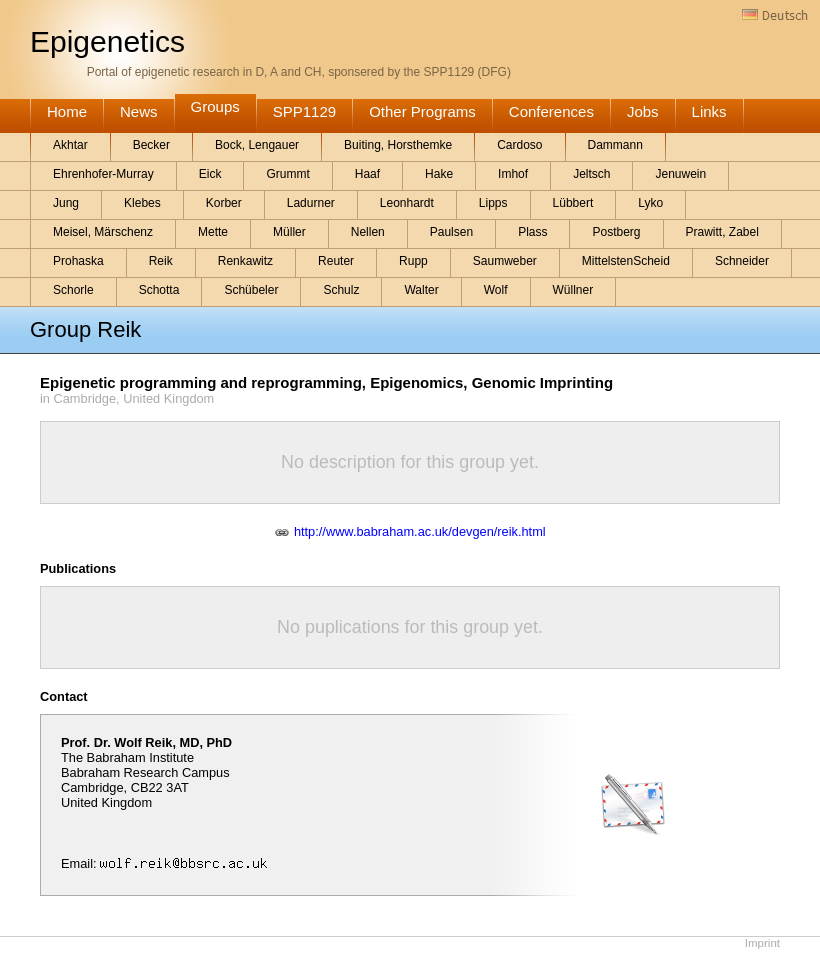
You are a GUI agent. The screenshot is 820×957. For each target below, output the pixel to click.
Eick (210, 174)
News (139, 111)
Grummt (287, 174)
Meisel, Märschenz (103, 232)
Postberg (616, 232)
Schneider (742, 261)
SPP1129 (304, 111)
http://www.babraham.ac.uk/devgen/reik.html (420, 531)
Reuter (336, 261)
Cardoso (519, 145)
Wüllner (573, 290)
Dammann (615, 145)
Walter (421, 290)
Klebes (142, 203)
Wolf (496, 290)
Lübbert (573, 203)
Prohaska (78, 261)
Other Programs (422, 111)
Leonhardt (407, 203)
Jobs (643, 111)
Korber (224, 203)
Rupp (413, 261)
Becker (151, 145)
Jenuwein (680, 174)
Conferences (551, 111)
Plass (532, 232)
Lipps (493, 203)
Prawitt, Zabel (722, 232)
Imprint (762, 943)
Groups (215, 106)
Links (709, 111)
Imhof (513, 174)
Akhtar (70, 145)
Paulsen (451, 232)
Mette (213, 232)
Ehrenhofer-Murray (103, 174)
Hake (439, 174)
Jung (66, 203)
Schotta (159, 290)
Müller (289, 232)
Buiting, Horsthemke (398, 145)
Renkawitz (245, 261)
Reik (161, 261)
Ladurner (311, 203)
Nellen (368, 232)
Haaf (367, 174)
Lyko (650, 203)
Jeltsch (591, 174)
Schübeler (251, 290)
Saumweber (505, 261)
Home (67, 111)
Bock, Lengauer (257, 145)
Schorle (73, 290)
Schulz (341, 290)
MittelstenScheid (626, 261)
